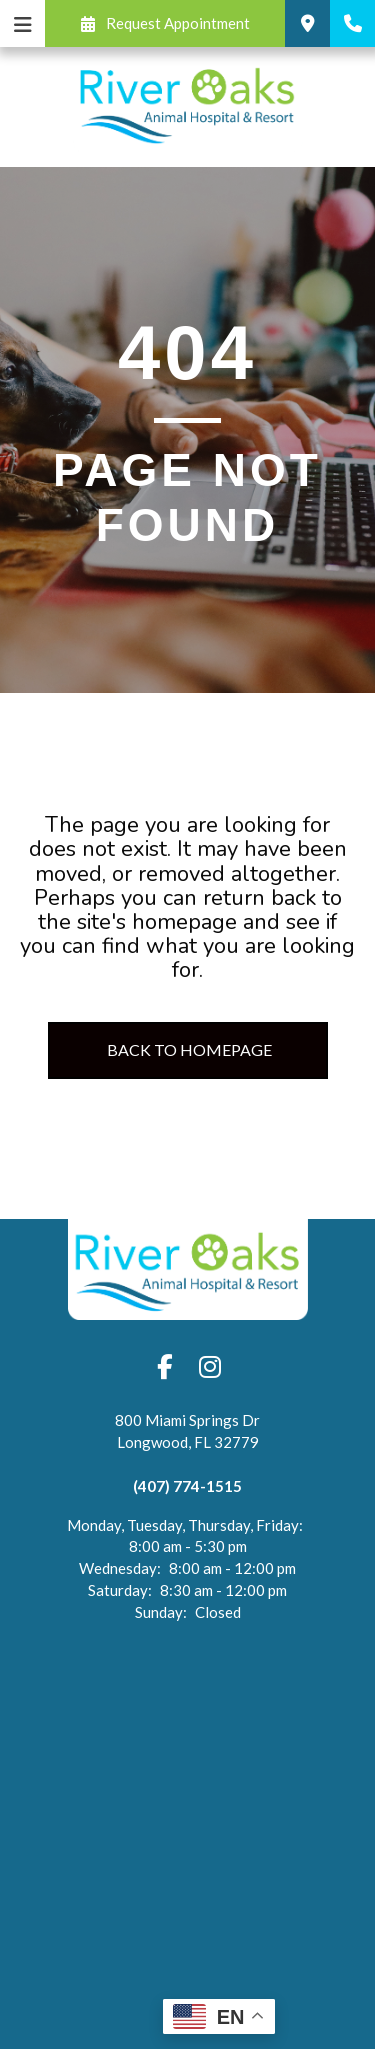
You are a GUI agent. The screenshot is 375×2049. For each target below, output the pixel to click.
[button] (165, 23)
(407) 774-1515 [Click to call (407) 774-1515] (187, 1486)
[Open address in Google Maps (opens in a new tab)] (187, 1442)
